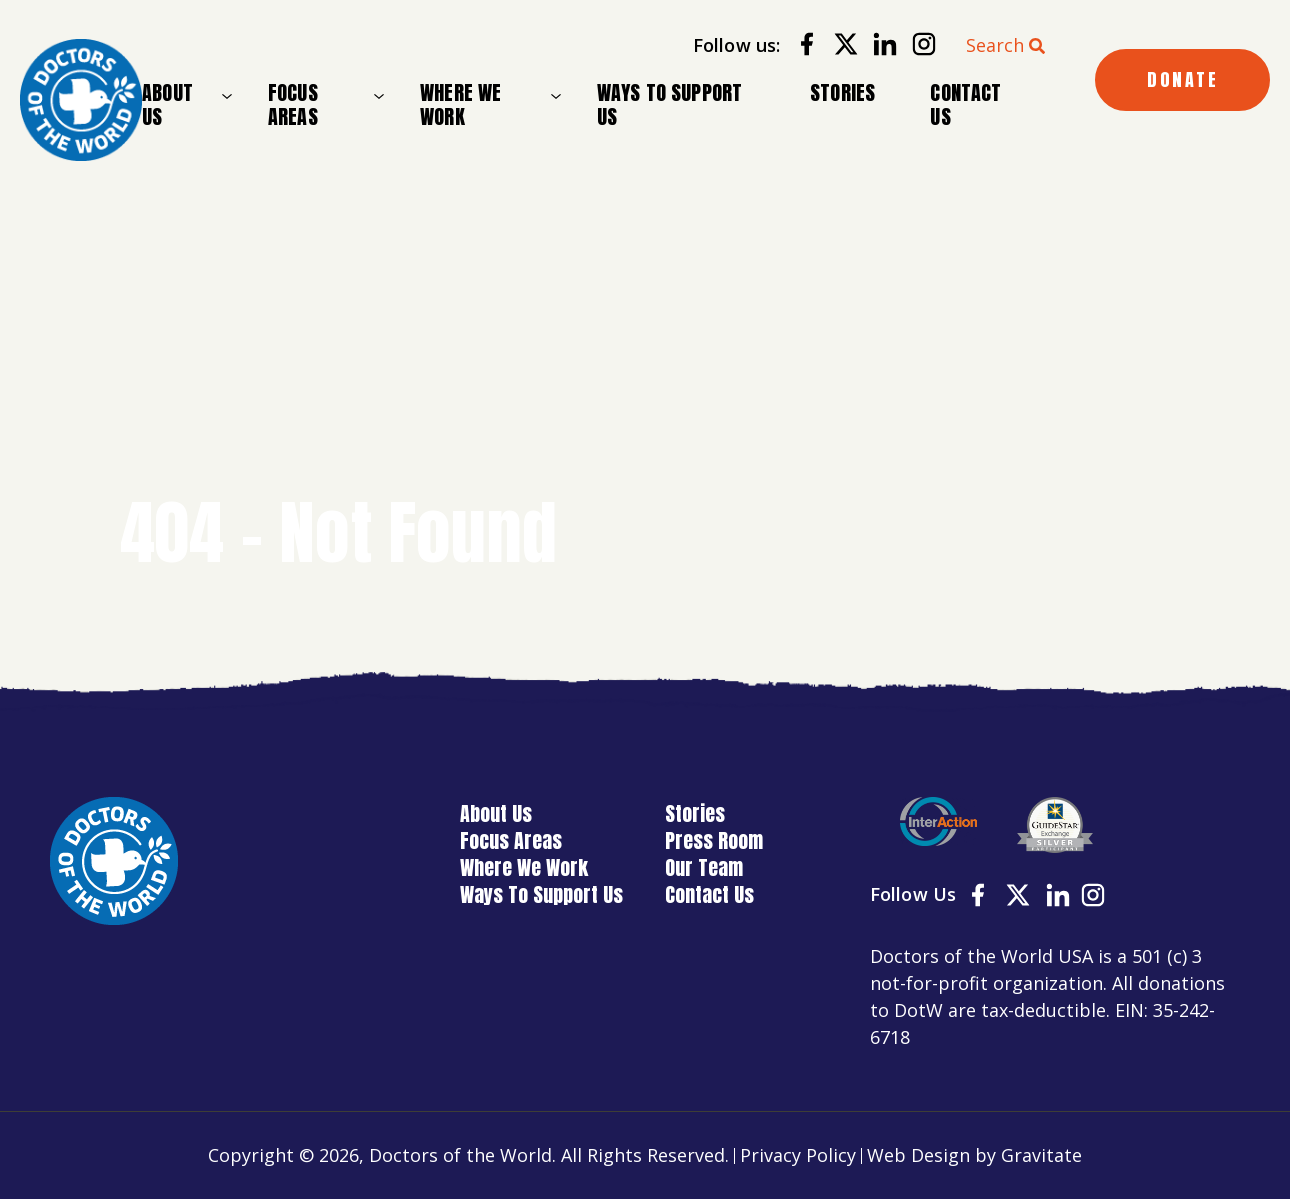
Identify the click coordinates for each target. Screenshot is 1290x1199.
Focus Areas (293, 105)
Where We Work (460, 105)
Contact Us (965, 104)
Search (995, 45)
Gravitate (1041, 1155)
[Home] (81, 100)
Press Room (714, 840)
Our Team (704, 867)
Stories (842, 92)
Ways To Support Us (670, 104)
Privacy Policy (798, 1155)
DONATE (1182, 79)
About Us (167, 105)
